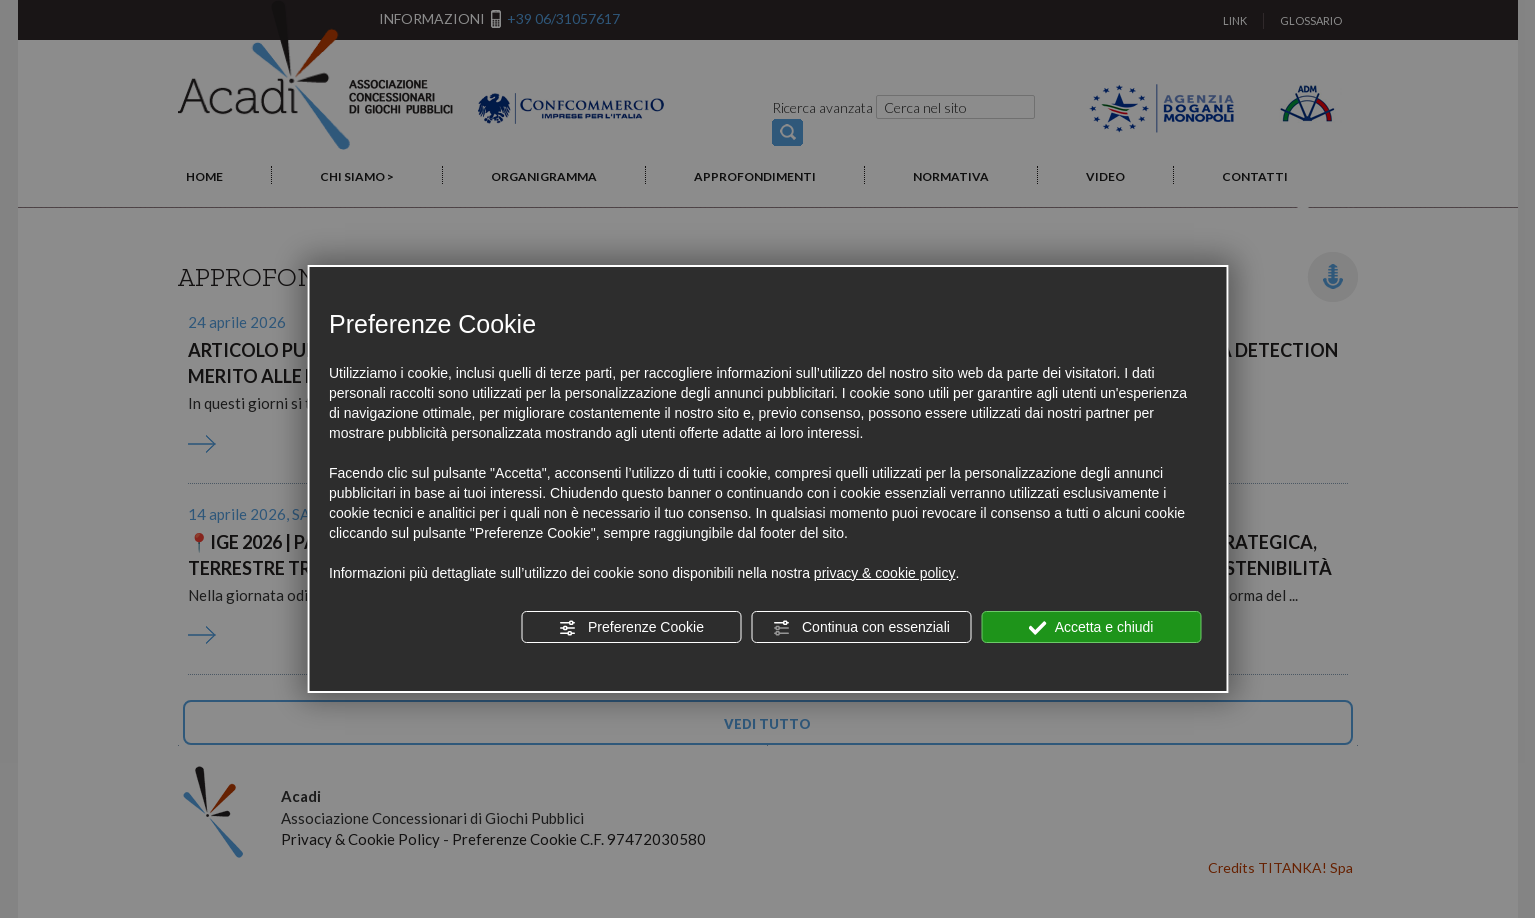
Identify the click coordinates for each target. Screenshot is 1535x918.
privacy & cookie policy (885, 573)
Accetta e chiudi (1091, 628)
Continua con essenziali (861, 628)
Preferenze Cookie (631, 628)
